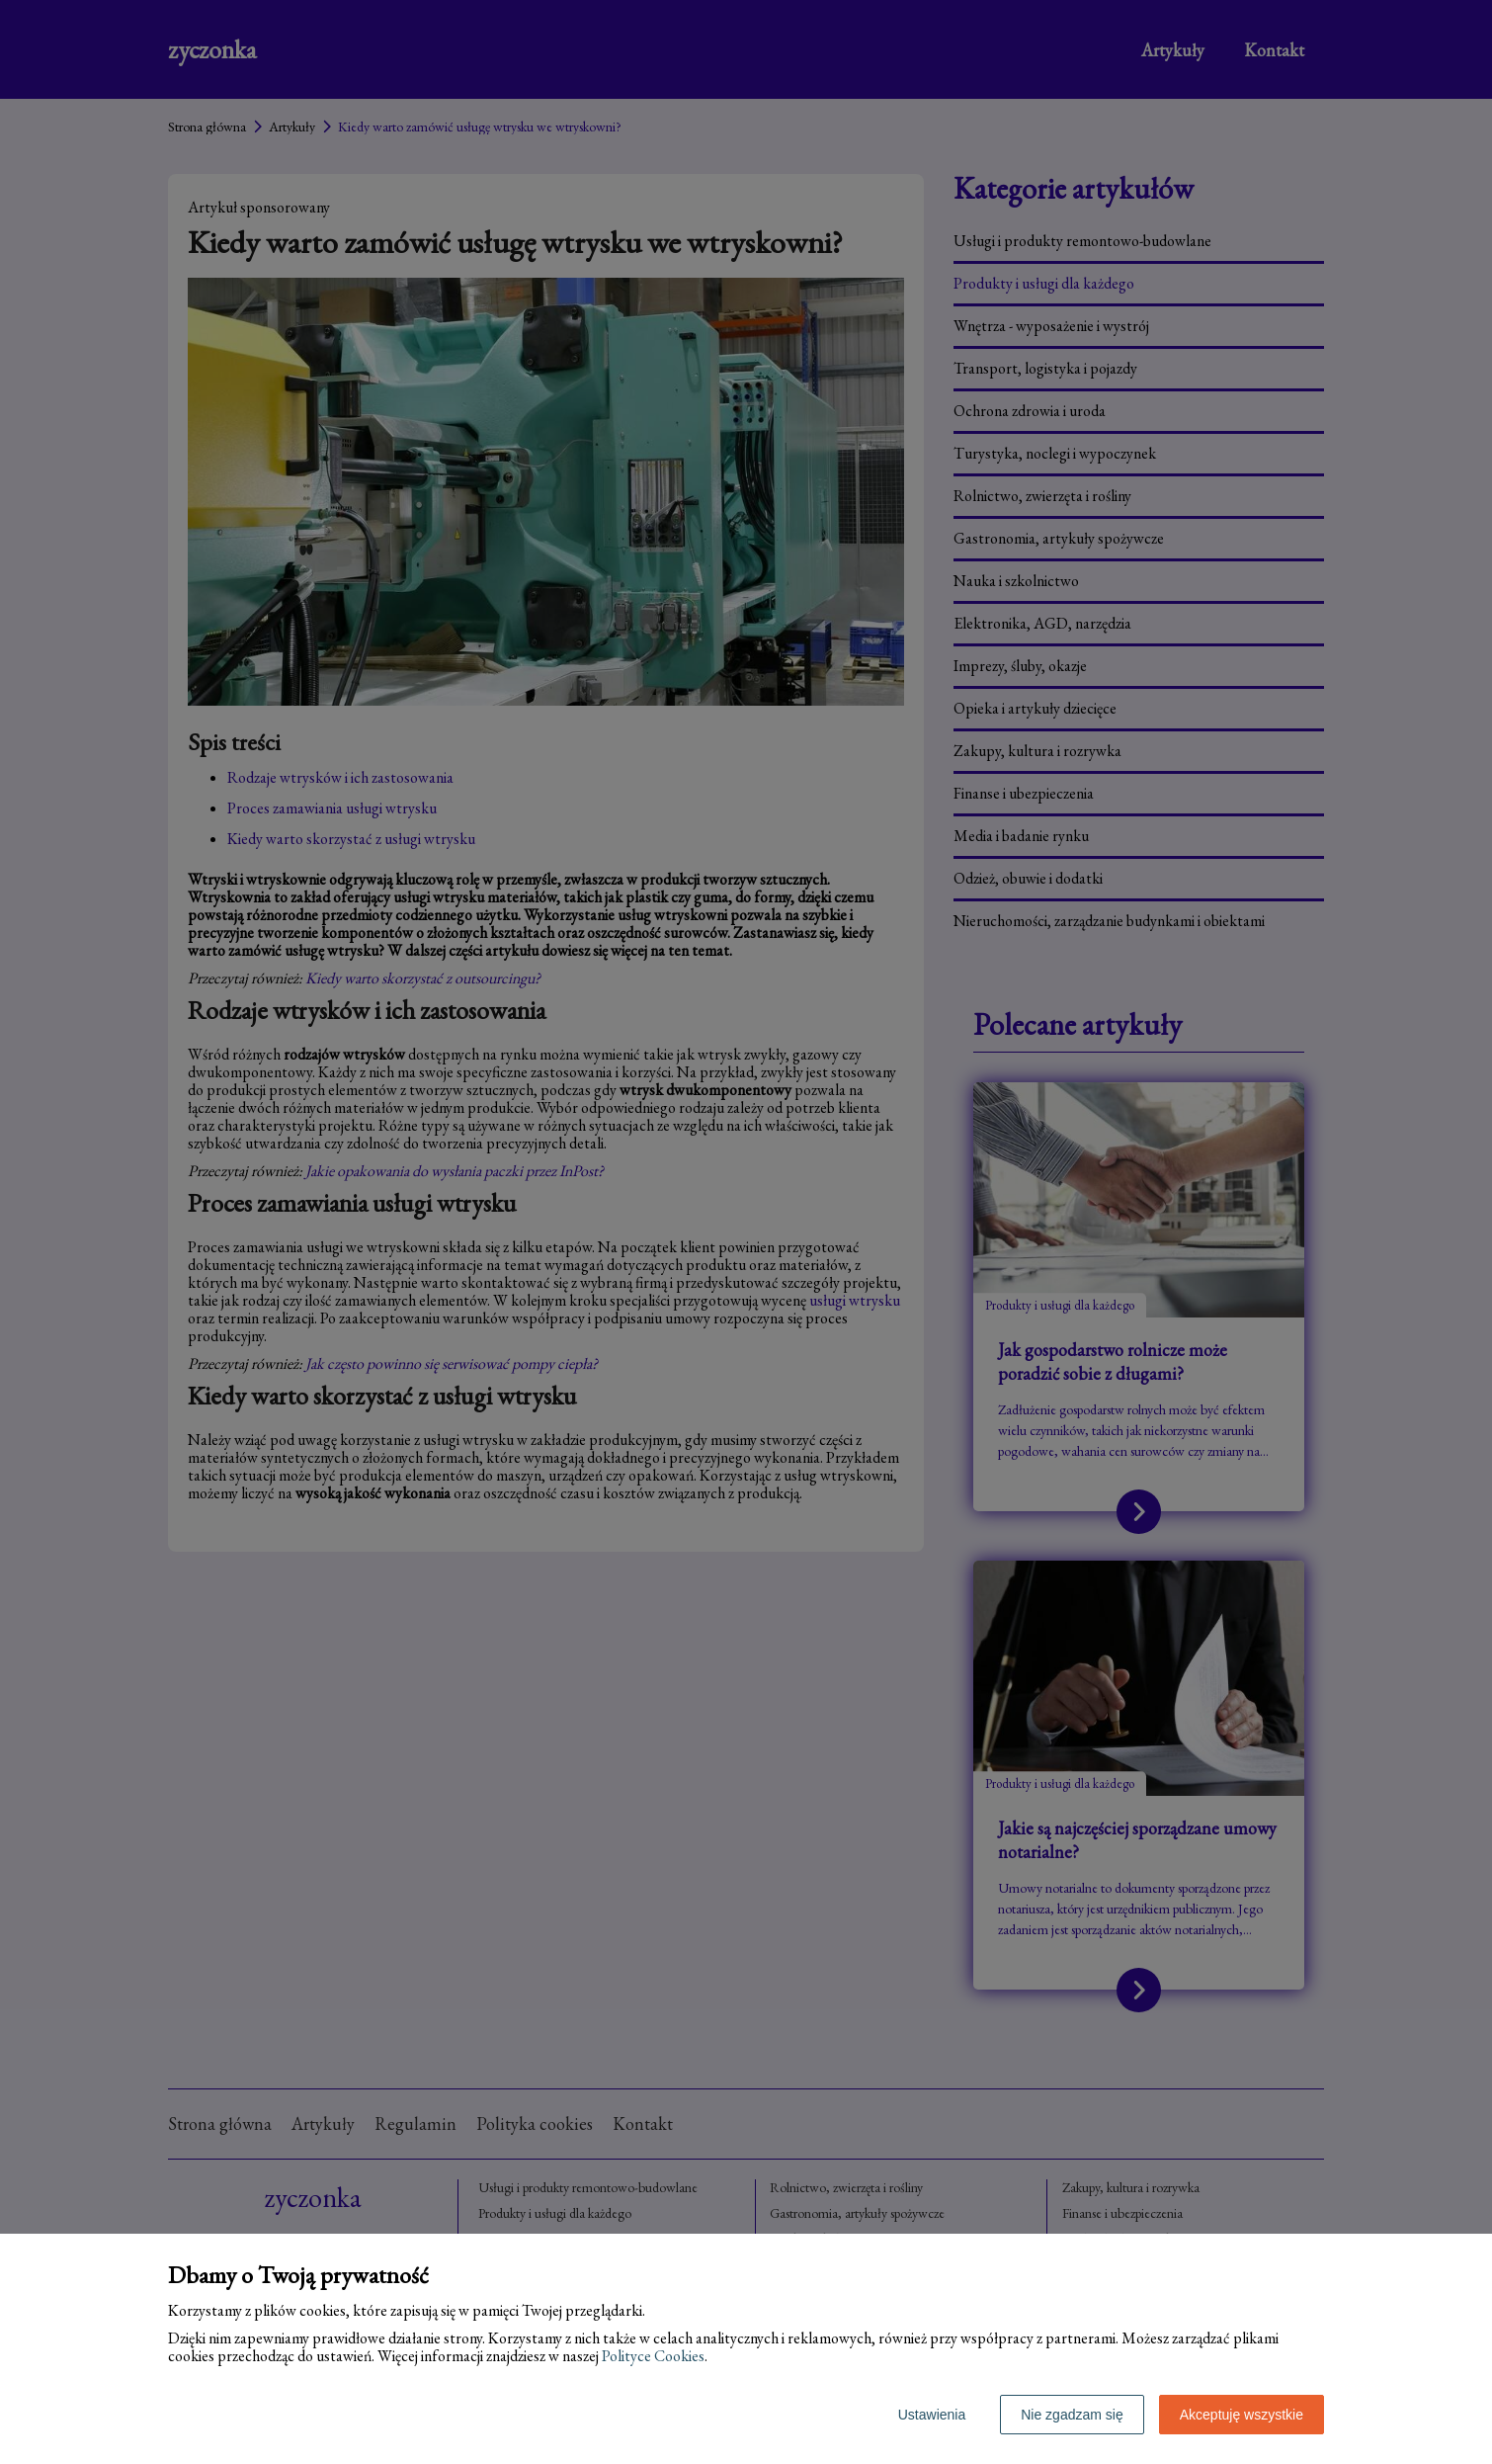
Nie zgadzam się (1072, 2414)
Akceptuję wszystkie (1241, 2414)
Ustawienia (931, 2414)
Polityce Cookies (653, 2355)
